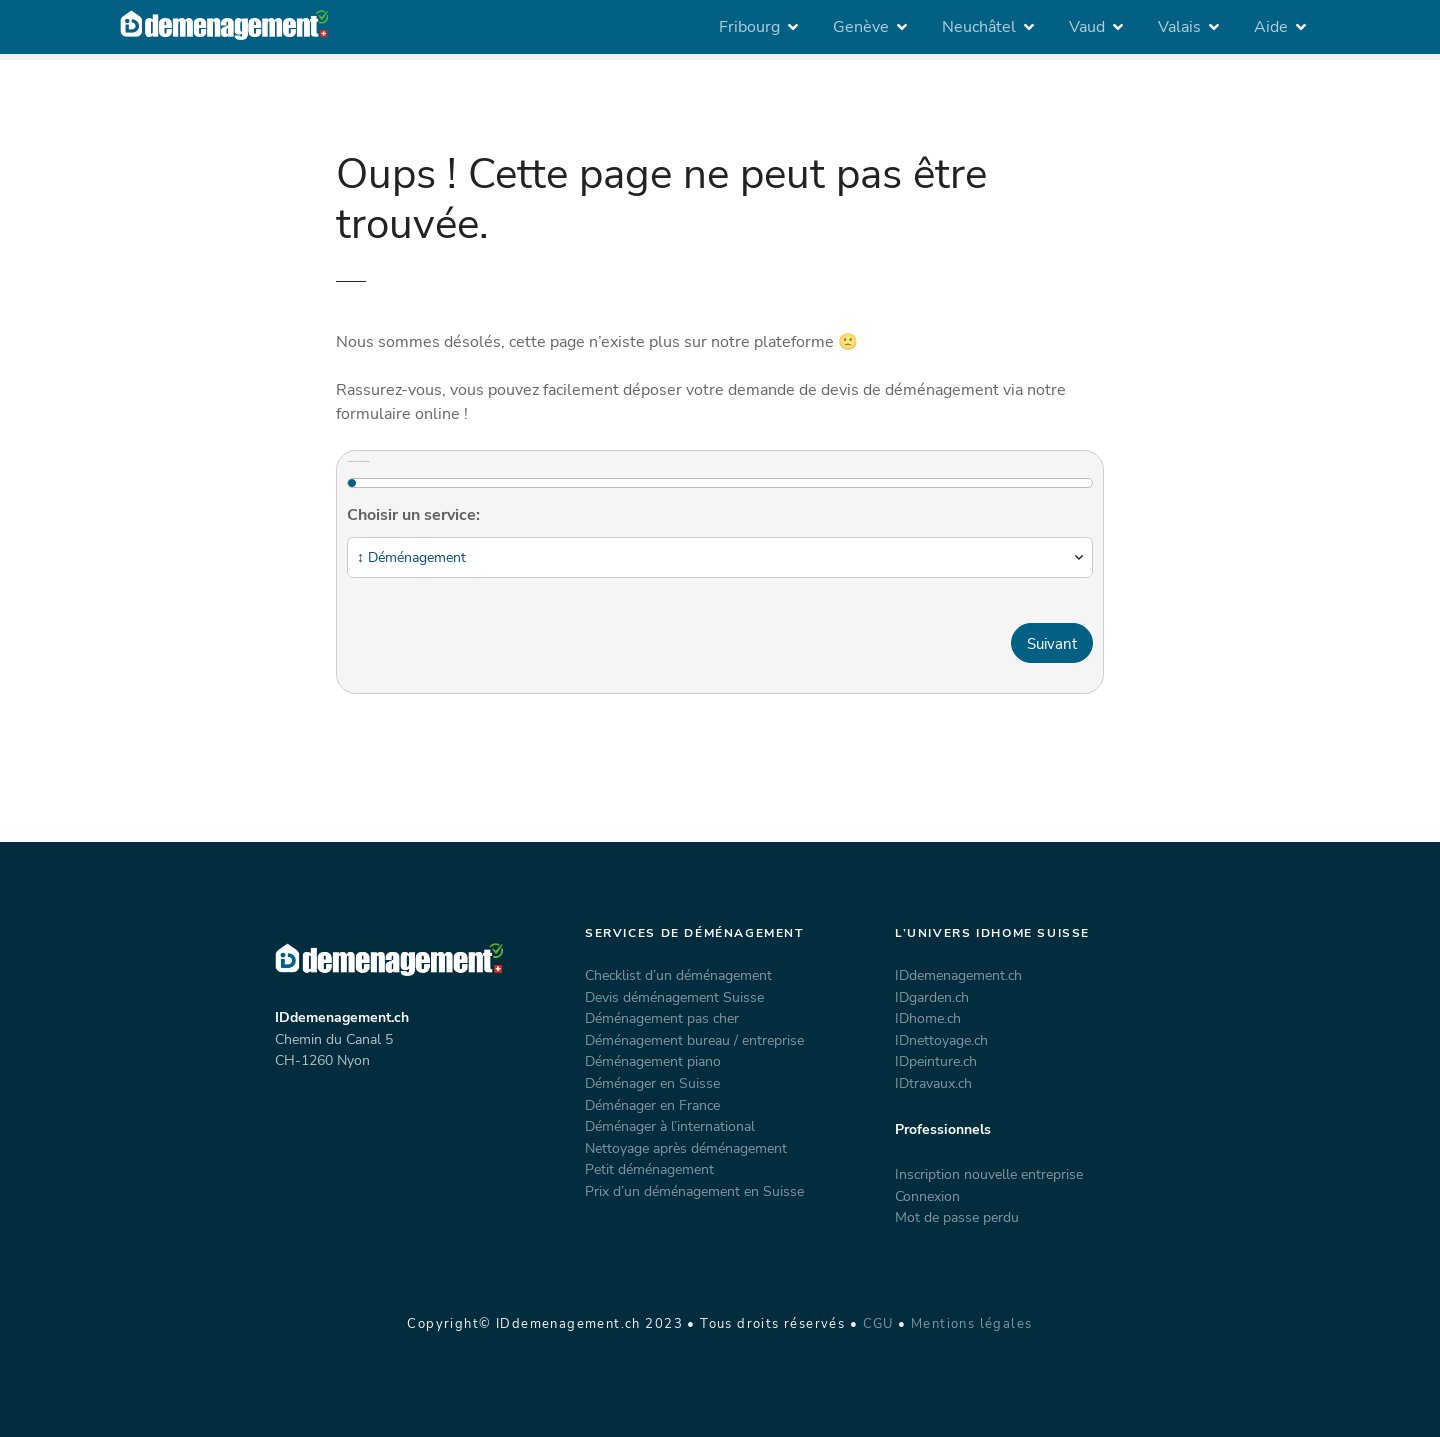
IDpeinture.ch (936, 1061)
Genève (861, 27)
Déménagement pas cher (662, 1018)
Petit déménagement (649, 1169)
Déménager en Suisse (652, 1083)
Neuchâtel (979, 27)
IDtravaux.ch (933, 1083)
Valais (1179, 27)
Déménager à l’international (670, 1126)
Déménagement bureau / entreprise (694, 1040)
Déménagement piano (653, 1061)
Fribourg (749, 27)
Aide (1271, 27)
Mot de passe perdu (957, 1217)
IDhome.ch (928, 1018)
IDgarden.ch (932, 997)
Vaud (1087, 27)
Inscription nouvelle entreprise (989, 1174)
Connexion (927, 1196)
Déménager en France (652, 1105)
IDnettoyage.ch (941, 1040)
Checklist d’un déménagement (678, 975)
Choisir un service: (413, 515)
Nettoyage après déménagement (686, 1148)
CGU (878, 1324)
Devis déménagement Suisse (674, 997)
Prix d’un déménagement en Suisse (694, 1191)
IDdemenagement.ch (958, 975)
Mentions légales (972, 1324)
